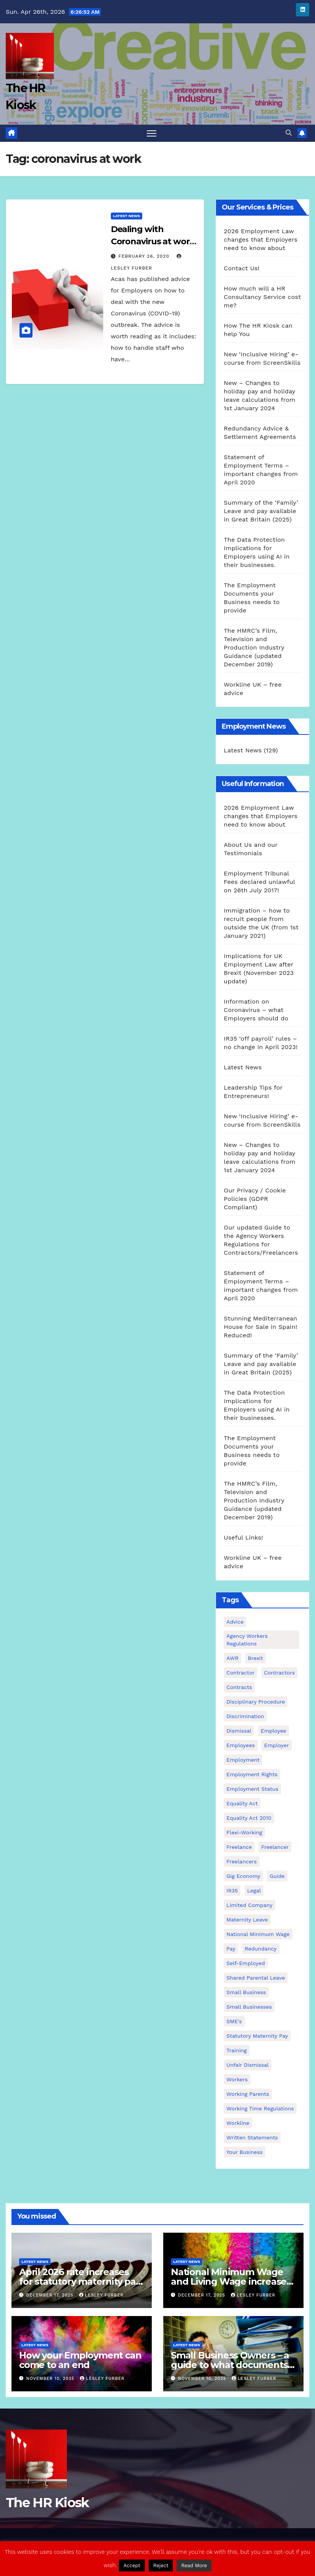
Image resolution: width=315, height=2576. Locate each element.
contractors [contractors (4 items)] (279, 1673)
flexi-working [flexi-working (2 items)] (244, 1832)
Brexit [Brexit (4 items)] (255, 1658)
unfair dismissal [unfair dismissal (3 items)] (247, 2065)
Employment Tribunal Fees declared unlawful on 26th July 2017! (259, 882)
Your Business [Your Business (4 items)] (244, 2152)
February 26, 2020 (145, 256)
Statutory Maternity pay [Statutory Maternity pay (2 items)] (257, 2036)
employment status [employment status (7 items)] (252, 1789)
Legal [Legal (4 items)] (254, 1890)
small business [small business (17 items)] (246, 1992)
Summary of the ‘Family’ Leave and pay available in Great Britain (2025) (261, 511)
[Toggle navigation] (151, 133)
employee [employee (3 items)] (273, 1731)
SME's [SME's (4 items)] (234, 2021)
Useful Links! (243, 1537)
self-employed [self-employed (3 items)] (245, 1963)
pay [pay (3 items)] (230, 1949)
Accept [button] (131, 2565)
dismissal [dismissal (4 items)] (238, 1731)
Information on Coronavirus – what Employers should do (256, 1010)
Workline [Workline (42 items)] (237, 2123)
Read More (194, 2565)
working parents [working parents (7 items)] (247, 2094)
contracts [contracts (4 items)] (239, 1687)
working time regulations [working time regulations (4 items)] (260, 2108)
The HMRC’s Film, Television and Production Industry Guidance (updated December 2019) (254, 647)
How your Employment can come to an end (80, 2360)
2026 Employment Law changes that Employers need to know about (260, 239)
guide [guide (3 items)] (277, 1876)
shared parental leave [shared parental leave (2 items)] (255, 1978)
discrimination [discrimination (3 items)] (245, 1716)
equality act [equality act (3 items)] (242, 1803)
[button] (289, 132)
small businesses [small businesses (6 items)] (249, 2007)
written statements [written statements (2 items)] (252, 2137)
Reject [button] (161, 2565)
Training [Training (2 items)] (236, 2050)
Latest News (126, 216)
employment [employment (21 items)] (243, 1760)
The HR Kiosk (47, 2503)
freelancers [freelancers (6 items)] (241, 1861)
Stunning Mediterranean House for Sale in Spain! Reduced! (260, 1327)
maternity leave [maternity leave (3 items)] (247, 1920)
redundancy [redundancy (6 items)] (260, 1949)
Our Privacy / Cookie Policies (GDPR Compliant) (255, 1199)
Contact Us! (241, 268)
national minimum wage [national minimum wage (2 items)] (257, 1934)
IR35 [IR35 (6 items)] (232, 1890)
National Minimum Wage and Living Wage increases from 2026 (231, 2281)
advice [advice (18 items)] (235, 1622)
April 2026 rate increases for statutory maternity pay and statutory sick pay (80, 2281)
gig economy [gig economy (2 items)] (243, 1876)
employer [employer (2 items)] (276, 1745)
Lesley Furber (101, 2295)
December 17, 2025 (50, 2295)
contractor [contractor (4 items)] (240, 1673)
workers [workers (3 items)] (237, 2079)
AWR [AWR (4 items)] (232, 1658)
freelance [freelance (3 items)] (239, 1847)
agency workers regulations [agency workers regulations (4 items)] (247, 1640)
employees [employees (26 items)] (240, 1745)
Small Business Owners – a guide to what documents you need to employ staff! (230, 2365)
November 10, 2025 (51, 2378)
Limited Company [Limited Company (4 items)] (249, 1905)
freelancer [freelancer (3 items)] (275, 1847)
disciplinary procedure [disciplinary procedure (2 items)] (255, 1702)
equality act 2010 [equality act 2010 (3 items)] (248, 1818)
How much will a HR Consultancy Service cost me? (262, 297)
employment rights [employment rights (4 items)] (252, 1774)
